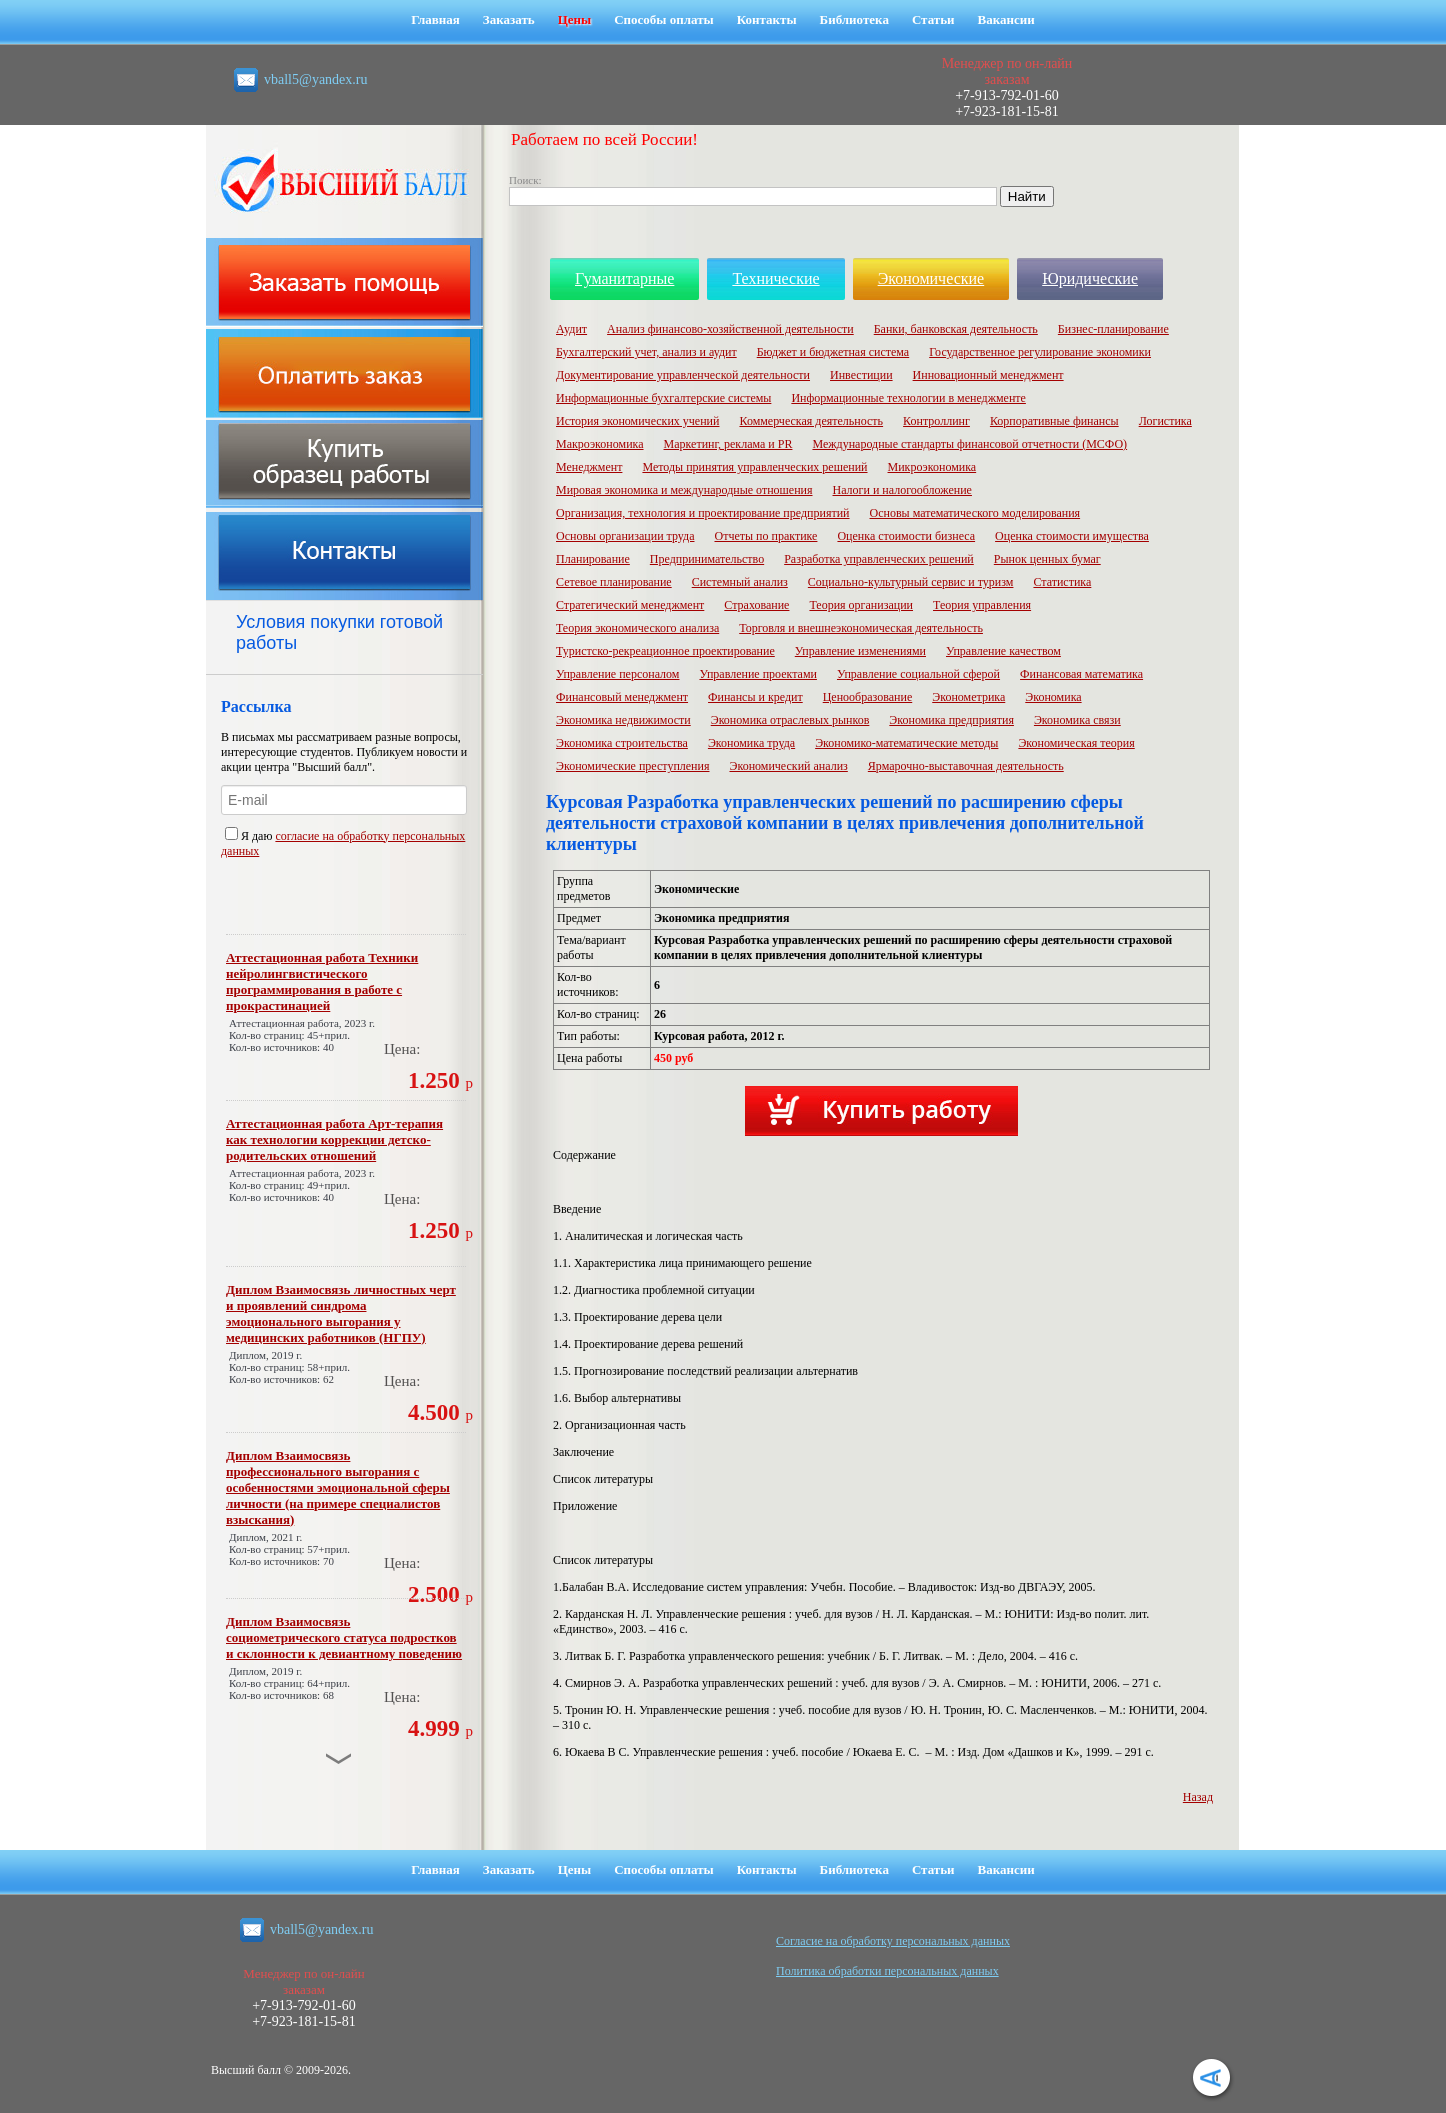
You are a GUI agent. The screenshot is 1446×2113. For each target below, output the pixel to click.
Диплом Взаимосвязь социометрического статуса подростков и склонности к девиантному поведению (344, 1637)
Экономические (931, 278)
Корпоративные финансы (1054, 421)
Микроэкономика (932, 467)
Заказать (509, 19)
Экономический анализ (788, 766)
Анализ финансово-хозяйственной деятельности (730, 329)
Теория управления (982, 605)
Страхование (756, 605)
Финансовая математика (1081, 674)
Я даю (250, 836)
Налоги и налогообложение (902, 490)
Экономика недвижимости (623, 720)
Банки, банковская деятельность (956, 329)
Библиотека (854, 19)
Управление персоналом (617, 674)
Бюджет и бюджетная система (833, 352)
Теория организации (861, 605)
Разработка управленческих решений (879, 559)
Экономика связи (1077, 720)
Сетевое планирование (614, 582)
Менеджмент (589, 467)
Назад (1198, 1797)
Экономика (1053, 697)
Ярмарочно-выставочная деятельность (966, 766)
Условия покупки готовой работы (339, 632)
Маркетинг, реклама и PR (728, 444)
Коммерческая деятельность (811, 421)
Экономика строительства (622, 743)
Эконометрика (968, 697)
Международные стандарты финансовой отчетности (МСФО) (969, 444)
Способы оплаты (664, 19)
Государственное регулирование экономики (1040, 352)
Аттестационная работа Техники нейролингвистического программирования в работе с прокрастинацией (322, 981)
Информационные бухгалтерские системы (663, 398)
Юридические (1090, 278)
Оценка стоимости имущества (1072, 536)
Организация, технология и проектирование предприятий (703, 513)
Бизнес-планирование (1113, 329)
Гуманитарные (624, 278)
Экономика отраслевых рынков (790, 720)
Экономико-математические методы (906, 743)
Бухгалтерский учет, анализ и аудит (646, 352)
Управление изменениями (860, 651)
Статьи (933, 19)
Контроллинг (936, 421)
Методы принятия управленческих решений (754, 467)
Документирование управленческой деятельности (683, 375)
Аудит (571, 329)
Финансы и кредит (755, 697)
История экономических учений (637, 421)
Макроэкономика (600, 444)
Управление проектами (757, 674)
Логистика (1165, 421)
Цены (575, 19)
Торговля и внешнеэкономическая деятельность (861, 628)
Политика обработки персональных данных (887, 1971)
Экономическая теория (1076, 743)
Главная (435, 19)
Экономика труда (751, 743)
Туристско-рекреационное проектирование (665, 651)
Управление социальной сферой (918, 674)
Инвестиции (861, 375)
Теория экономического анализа (637, 628)
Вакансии (1006, 19)
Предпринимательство (707, 559)
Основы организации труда (625, 536)
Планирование (593, 559)
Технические (775, 278)
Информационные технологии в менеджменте (908, 398)
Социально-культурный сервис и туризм (911, 582)
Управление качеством (1003, 651)
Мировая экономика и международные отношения (684, 490)
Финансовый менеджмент (622, 697)
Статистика (1062, 582)
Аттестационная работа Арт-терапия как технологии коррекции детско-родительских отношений (334, 1139)
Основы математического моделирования (975, 513)
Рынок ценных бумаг (1047, 559)
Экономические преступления (632, 766)
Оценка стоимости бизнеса (906, 536)
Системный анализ (740, 582)
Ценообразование (868, 697)
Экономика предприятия (951, 720)
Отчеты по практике (765, 536)
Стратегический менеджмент (630, 605)
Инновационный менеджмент (988, 375)
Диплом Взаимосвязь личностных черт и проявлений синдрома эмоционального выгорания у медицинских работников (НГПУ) (341, 1313)
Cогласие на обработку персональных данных (893, 1941)
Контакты (767, 19)
